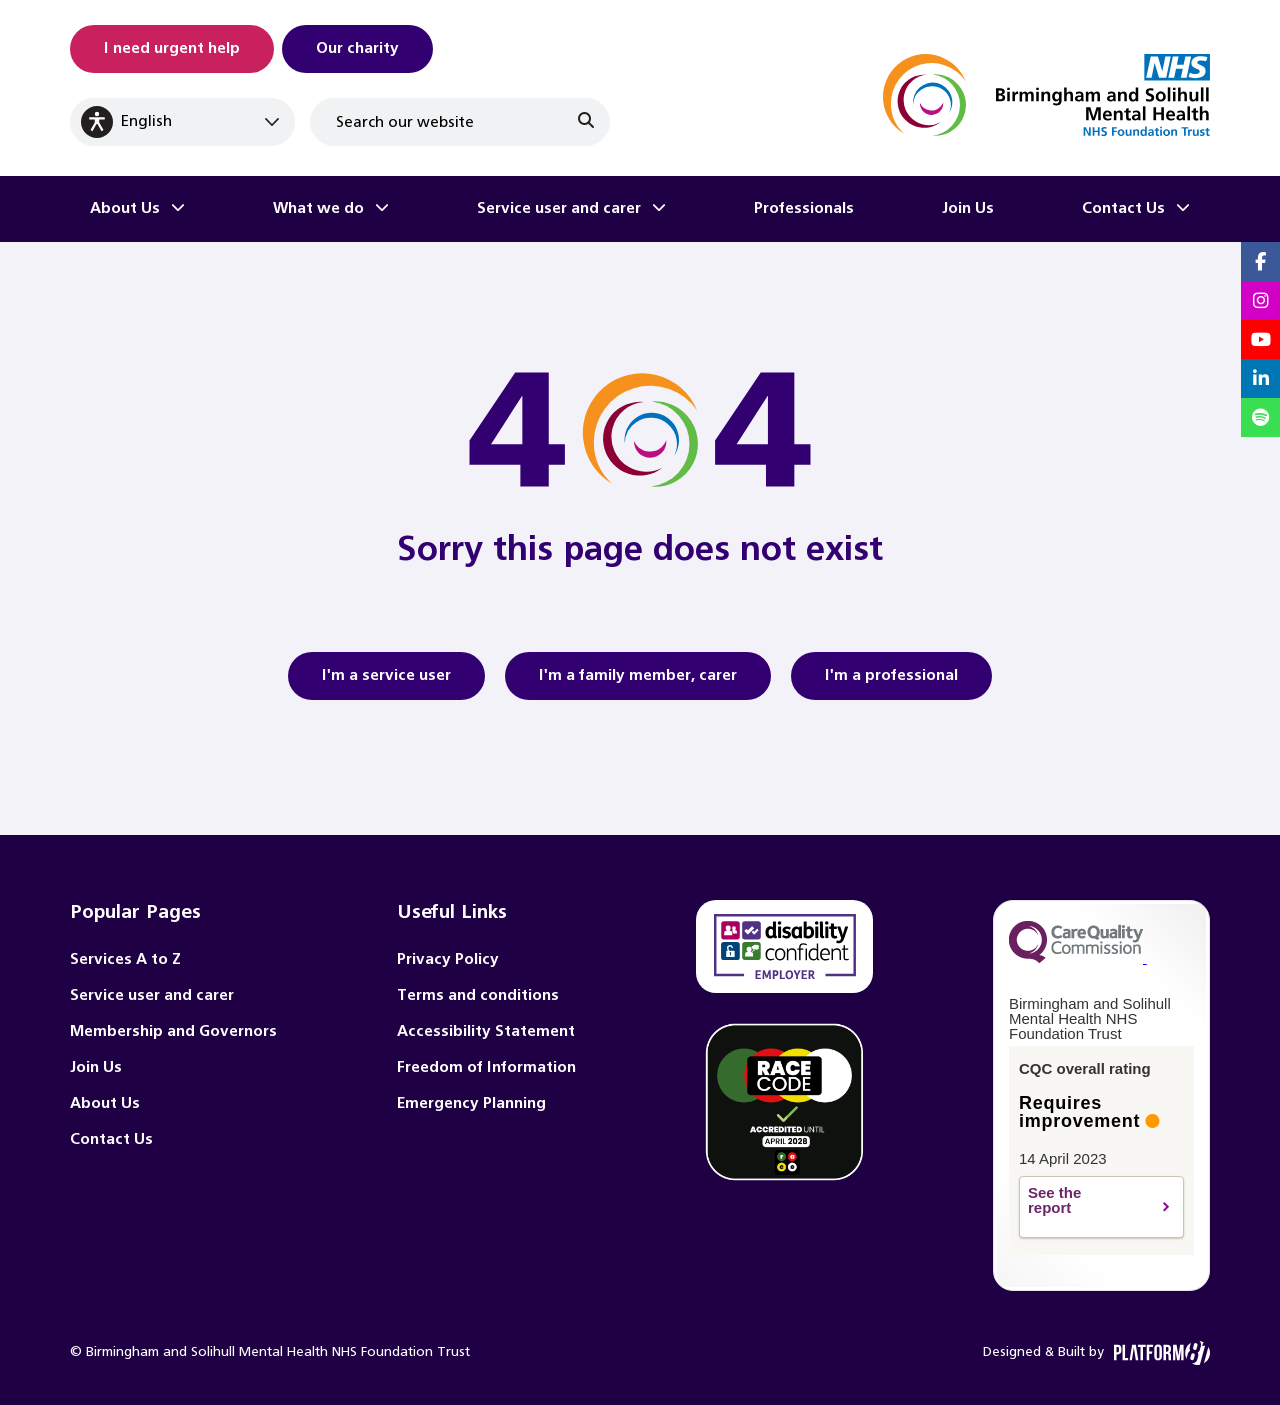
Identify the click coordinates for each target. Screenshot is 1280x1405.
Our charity (357, 48)
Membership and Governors (173, 1031)
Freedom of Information (486, 1067)
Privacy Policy (448, 959)
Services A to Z (125, 959)
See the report (1089, 1207)
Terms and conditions (478, 995)
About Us (125, 208)
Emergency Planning (471, 1103)
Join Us (968, 208)
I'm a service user (386, 682)
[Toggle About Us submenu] (178, 209)
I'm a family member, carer (638, 682)
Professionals (804, 208)
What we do (318, 208)
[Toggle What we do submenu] (382, 209)
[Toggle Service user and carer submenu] (659, 209)
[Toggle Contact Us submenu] (1183, 209)
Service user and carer (559, 208)
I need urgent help (172, 48)
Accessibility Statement (486, 1031)
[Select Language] (182, 122)
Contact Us (1123, 208)
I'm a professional (891, 682)
